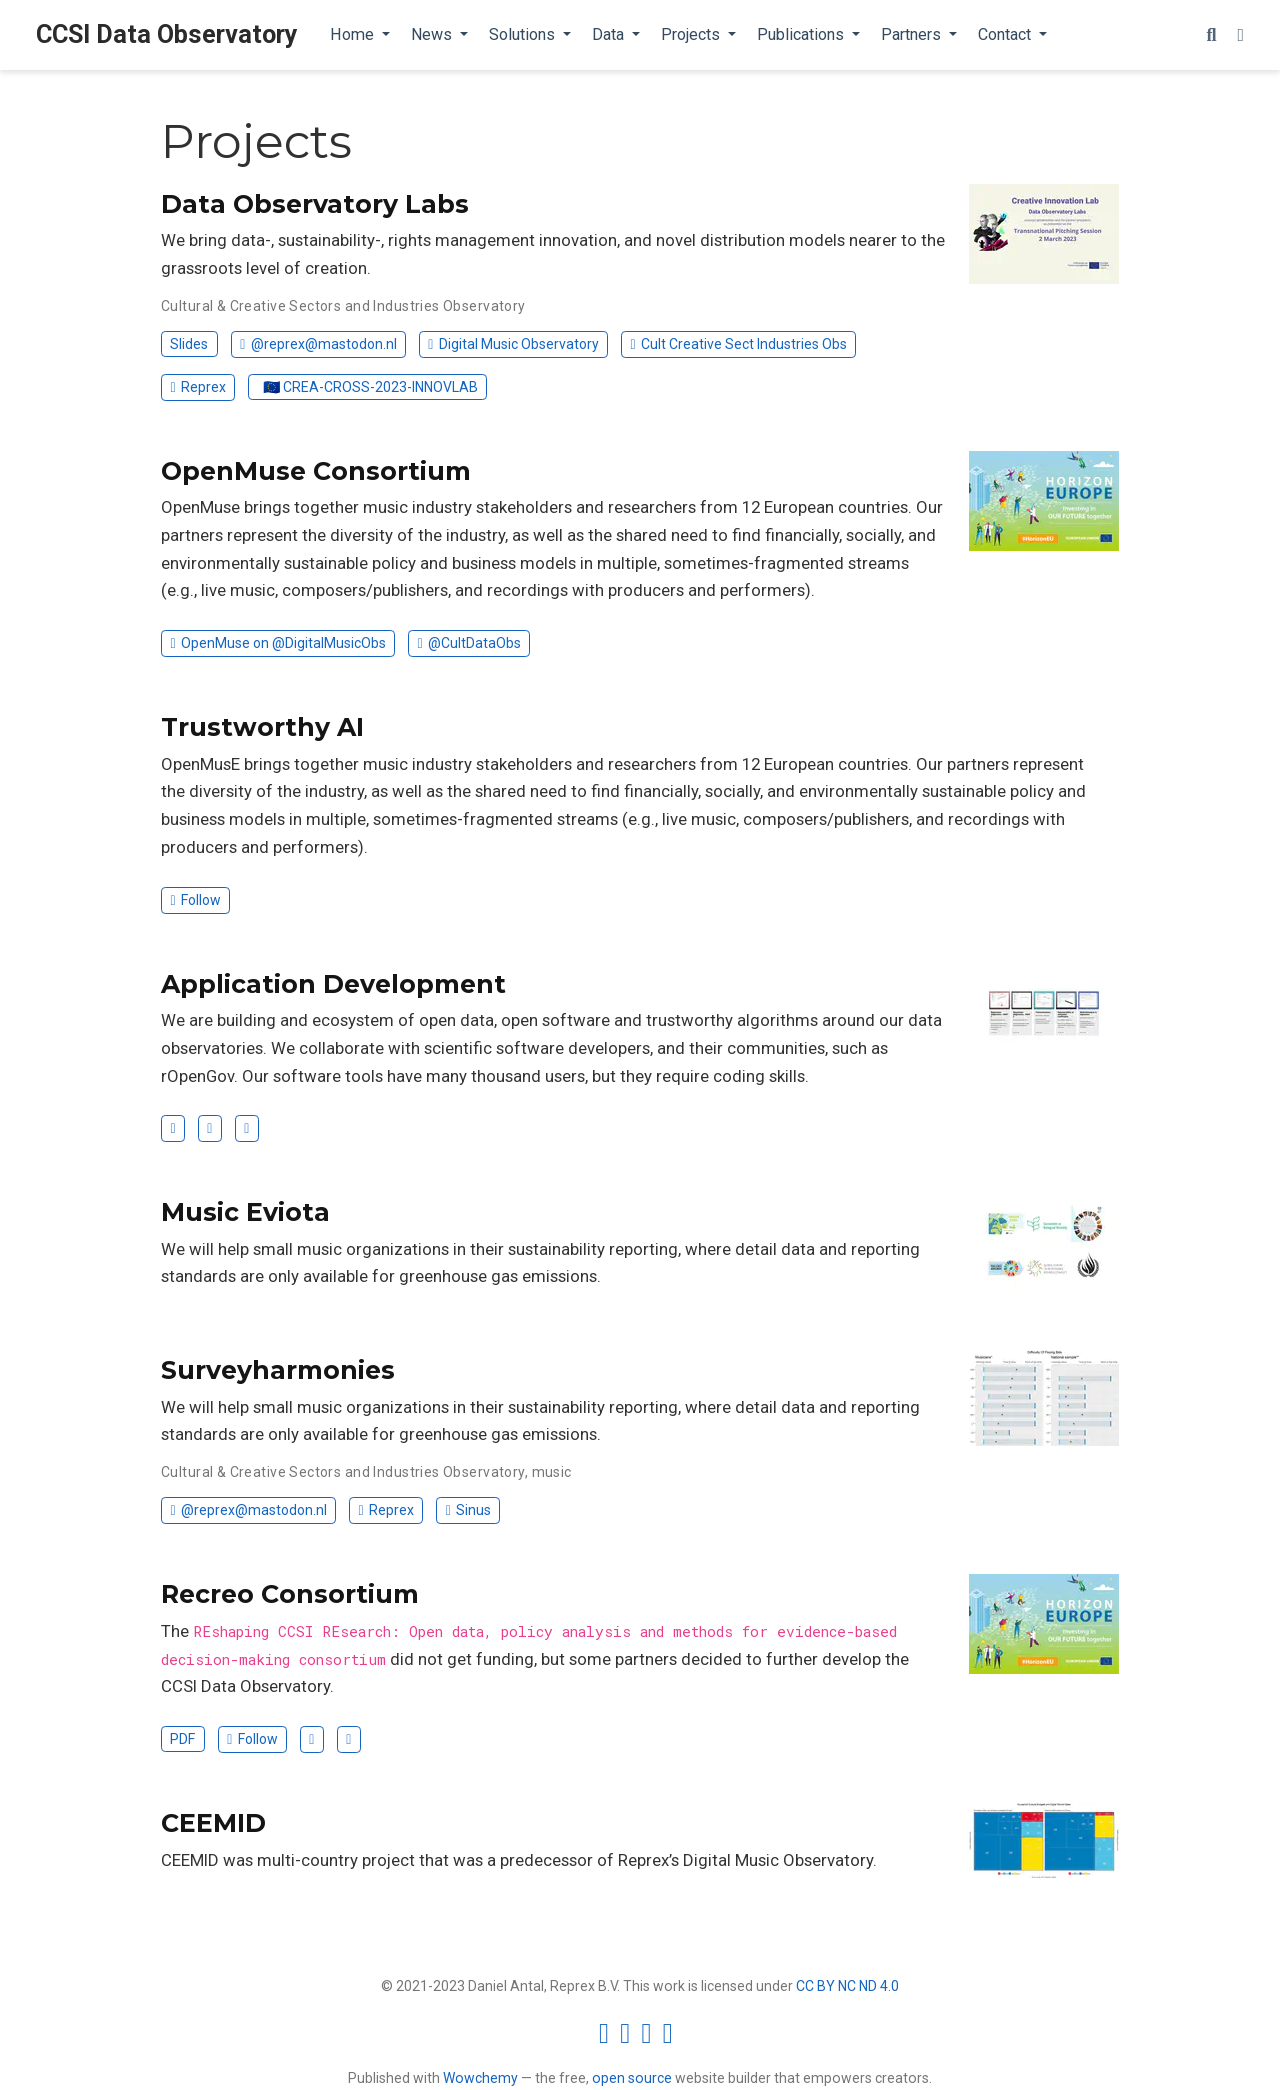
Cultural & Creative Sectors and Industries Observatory (343, 306)
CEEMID (213, 1823)
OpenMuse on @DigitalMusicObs (277, 643)
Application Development (333, 984)
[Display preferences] (1240, 35)
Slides (189, 344)
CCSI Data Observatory (167, 34)
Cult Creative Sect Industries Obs (738, 344)
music (552, 1472)
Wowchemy (480, 2078)
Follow (195, 900)
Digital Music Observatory (513, 344)
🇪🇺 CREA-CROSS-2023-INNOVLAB (370, 387)
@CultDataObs (469, 643)
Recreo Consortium (290, 1594)
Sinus (468, 1510)
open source (632, 2078)
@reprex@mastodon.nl (318, 344)
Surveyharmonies (278, 1370)
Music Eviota (245, 1212)
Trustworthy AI (262, 727)
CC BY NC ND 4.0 (847, 1986)
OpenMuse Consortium (316, 471)
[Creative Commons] (640, 2033)
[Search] (1211, 35)
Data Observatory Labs (315, 204)
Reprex (197, 387)
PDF (182, 1739)
